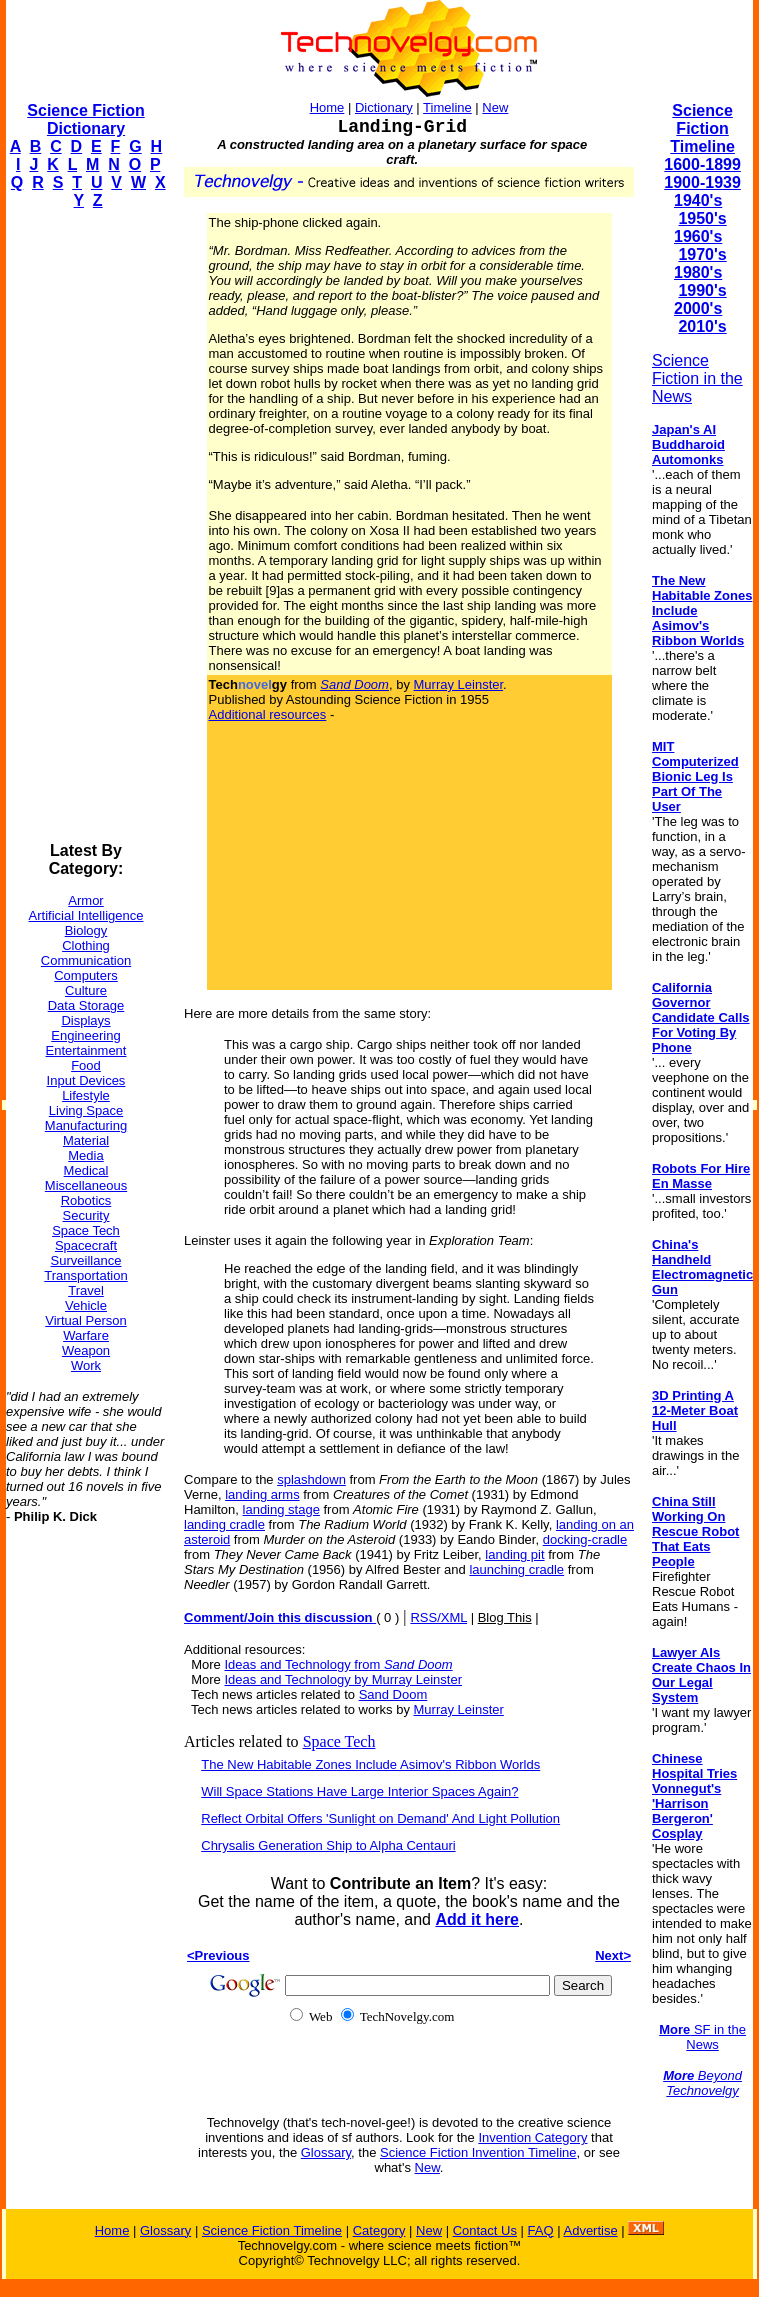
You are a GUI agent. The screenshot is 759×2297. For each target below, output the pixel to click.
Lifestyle (86, 1095)
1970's (702, 254)
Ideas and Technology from (338, 1664)
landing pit (514, 1554)
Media (85, 1155)
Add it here (477, 1919)
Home (327, 107)
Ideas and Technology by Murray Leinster (343, 1679)
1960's (698, 236)
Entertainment (86, 1050)
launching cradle (516, 1569)
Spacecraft (86, 1245)
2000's (698, 308)
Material (86, 1140)
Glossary (326, 2152)
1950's (702, 218)
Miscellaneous (86, 1185)
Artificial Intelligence (86, 915)
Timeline (447, 107)
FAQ (541, 2230)
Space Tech (86, 1230)
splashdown (311, 1479)
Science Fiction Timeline (702, 128)
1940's (698, 200)
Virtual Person (85, 1320)
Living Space (86, 1110)
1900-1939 (702, 182)
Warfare (86, 1335)
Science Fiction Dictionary (85, 119)
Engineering (85, 1035)
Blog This (505, 1617)
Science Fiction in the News (697, 378)
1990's (702, 290)
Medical (86, 1170)
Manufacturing (86, 1125)
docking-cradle (585, 1539)
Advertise (590, 2230)
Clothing (86, 945)
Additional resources (268, 714)
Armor (85, 900)
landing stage (281, 1509)
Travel (86, 1290)
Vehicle (86, 1305)
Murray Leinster (459, 684)
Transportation (85, 1275)
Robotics (86, 1200)
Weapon (86, 1350)
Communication (86, 960)
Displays (85, 1020)
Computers (86, 975)
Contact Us (485, 2230)
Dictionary (384, 107)
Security (86, 1215)
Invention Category (532, 2137)
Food (86, 1065)
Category (379, 2230)
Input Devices (86, 1080)
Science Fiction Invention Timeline (478, 2152)
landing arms (262, 1494)
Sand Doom (393, 1694)
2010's (702, 326)
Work (86, 1365)
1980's (698, 272)
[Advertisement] (86, 526)
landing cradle (224, 1524)
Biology (86, 930)
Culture (86, 990)
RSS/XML (438, 1617)
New (495, 107)
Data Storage (86, 1005)
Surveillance (86, 1260)
